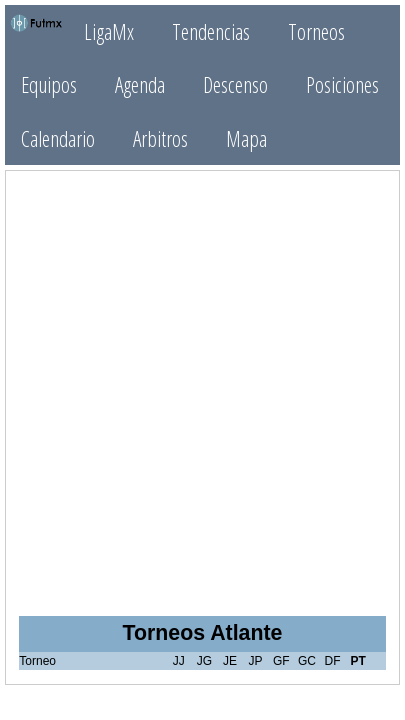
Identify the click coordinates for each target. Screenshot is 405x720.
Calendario (58, 138)
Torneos (316, 31)
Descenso (235, 84)
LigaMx (109, 31)
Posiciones (342, 84)
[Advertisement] (202, 387)
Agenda (140, 84)
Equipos (49, 84)
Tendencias (211, 31)
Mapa (246, 138)
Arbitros (160, 138)
